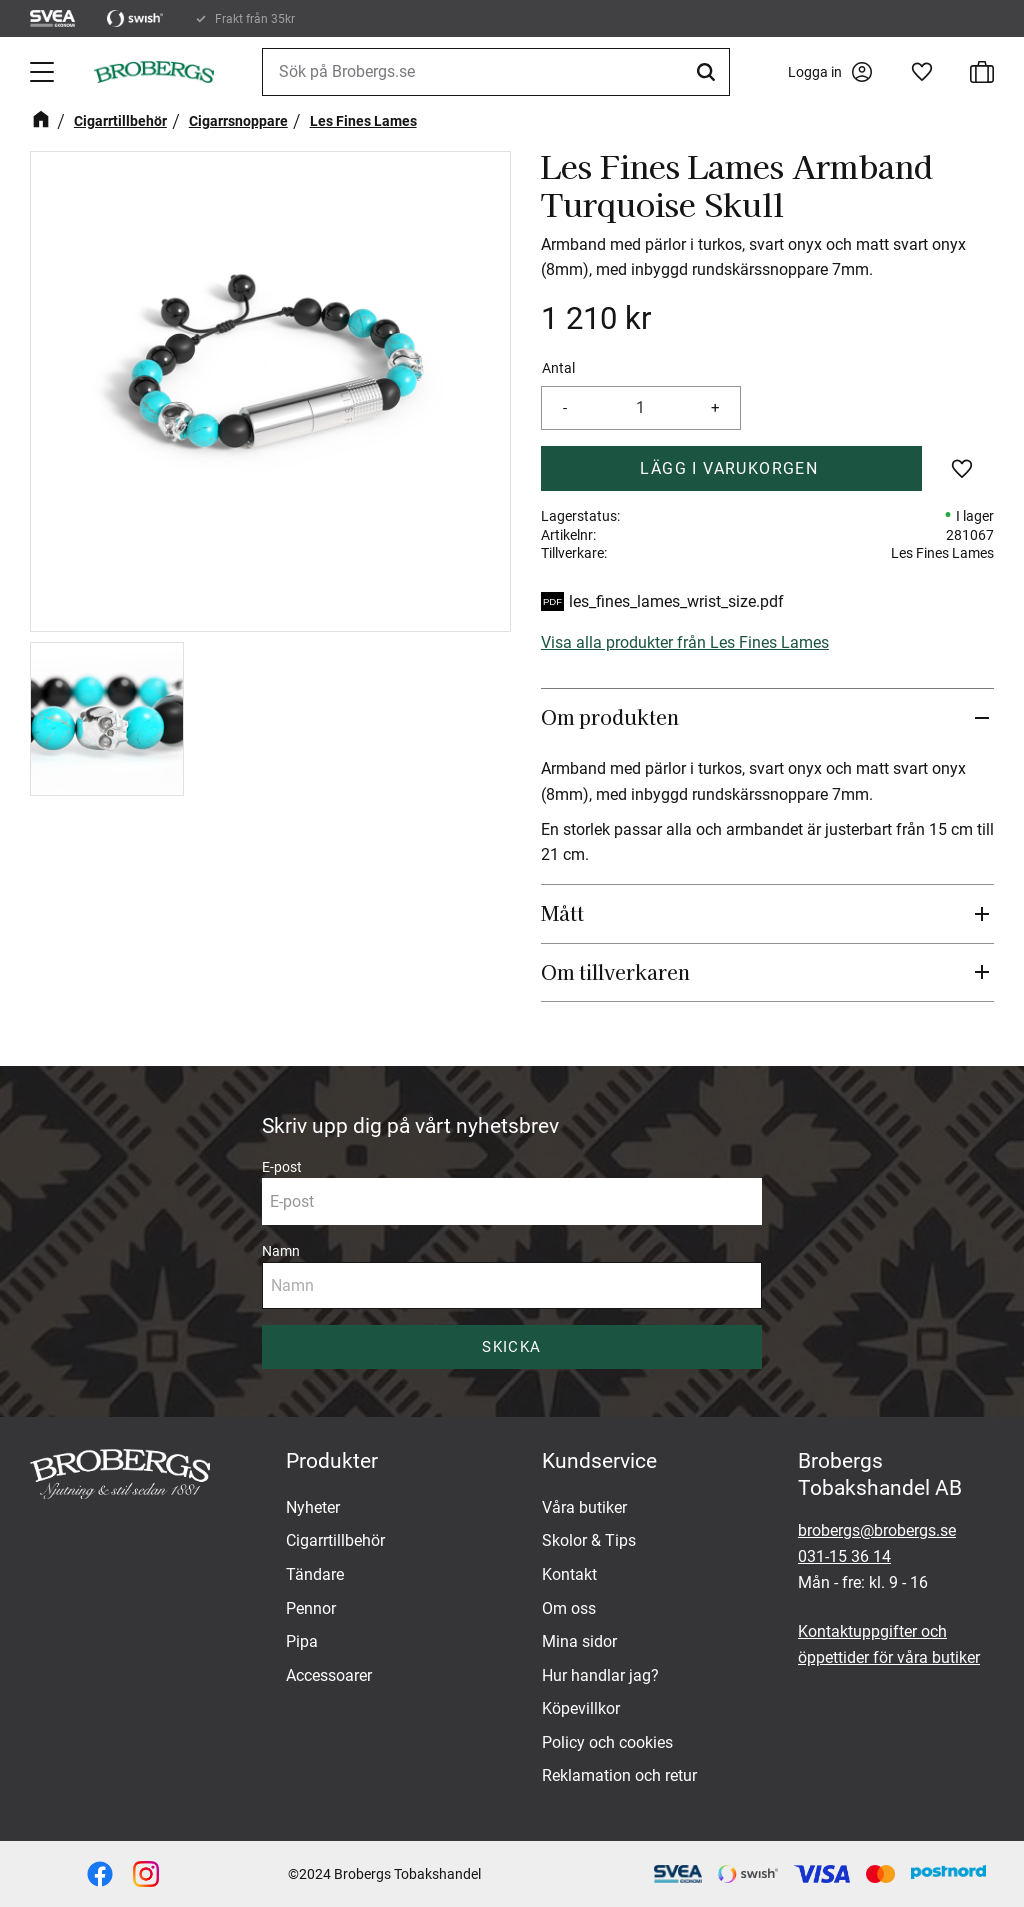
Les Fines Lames (942, 553)
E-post (282, 1167)
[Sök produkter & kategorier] (496, 72)
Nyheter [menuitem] (313, 1507)
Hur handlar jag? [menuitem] (600, 1675)
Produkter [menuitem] (332, 1461)
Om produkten (610, 717)
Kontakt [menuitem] (569, 1574)
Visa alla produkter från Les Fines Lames (685, 642)
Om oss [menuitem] (569, 1608)
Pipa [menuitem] (302, 1641)
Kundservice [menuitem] (599, 1461)
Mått (562, 913)
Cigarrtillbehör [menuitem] (335, 1540)
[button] (44, 72)
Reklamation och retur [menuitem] (619, 1775)
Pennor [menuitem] (311, 1608)
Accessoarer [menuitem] (329, 1675)
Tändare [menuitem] (315, 1574)
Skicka (511, 1347)
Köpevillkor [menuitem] (581, 1708)
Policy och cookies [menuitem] (607, 1742)
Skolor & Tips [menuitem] (589, 1540)
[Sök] (709, 72)
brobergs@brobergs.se (877, 1530)
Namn (281, 1251)
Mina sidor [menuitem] (579, 1641)
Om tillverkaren (615, 972)
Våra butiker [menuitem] (584, 1507)
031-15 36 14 (844, 1556)
